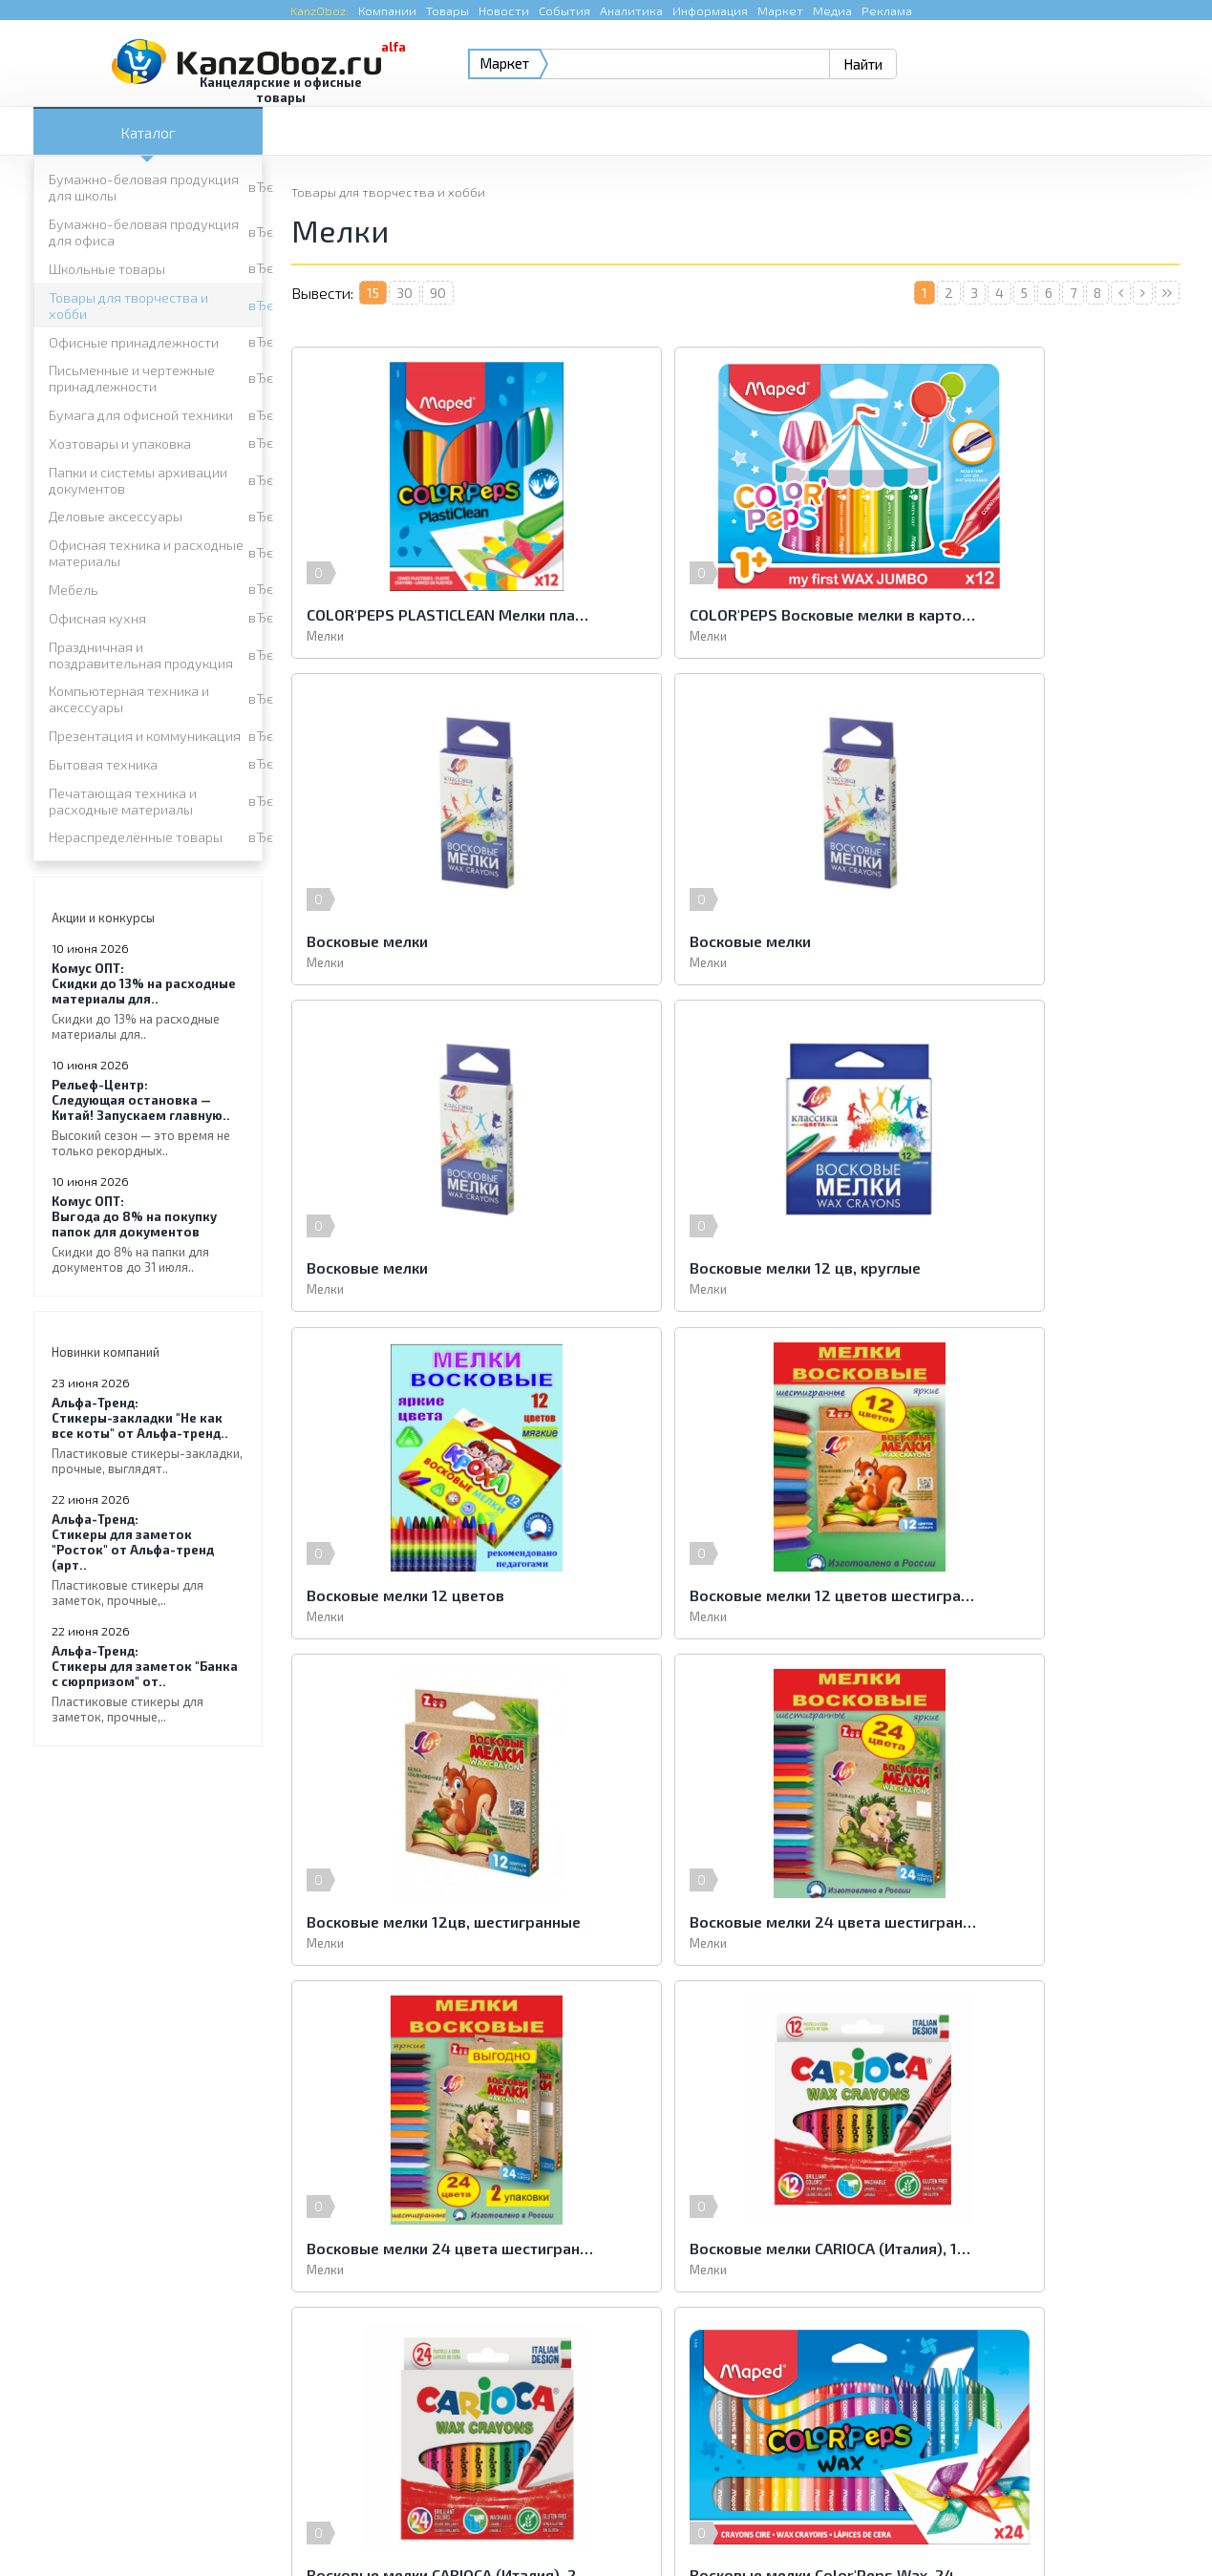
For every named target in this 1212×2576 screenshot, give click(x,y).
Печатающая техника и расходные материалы (123, 801)
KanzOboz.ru (274, 2477)
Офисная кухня (97, 618)
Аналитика (631, 10)
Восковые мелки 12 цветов (405, 1267)
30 (404, 293)
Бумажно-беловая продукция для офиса (144, 232)
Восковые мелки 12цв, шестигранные (1035, 1267)
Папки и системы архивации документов (138, 480)
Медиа (832, 10)
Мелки (325, 636)
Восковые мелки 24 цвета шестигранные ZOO (435, 1594)
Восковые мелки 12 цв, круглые (1022, 941)
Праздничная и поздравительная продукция (141, 655)
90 (438, 293)
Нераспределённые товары (136, 837)
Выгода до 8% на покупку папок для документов (148, 1234)
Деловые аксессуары (115, 516)
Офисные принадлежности (134, 342)
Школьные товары (107, 269)
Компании (387, 10)
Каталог (148, 132)
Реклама (886, 10)
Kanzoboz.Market (1127, 2390)
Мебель (73, 589)
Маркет (780, 10)
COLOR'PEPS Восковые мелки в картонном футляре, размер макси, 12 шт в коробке (734, 614)
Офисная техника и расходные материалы (146, 553)
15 (373, 293)
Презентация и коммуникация (145, 736)
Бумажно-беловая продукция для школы (144, 187)
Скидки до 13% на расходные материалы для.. (148, 1001)
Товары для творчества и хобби (128, 305)
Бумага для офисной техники (141, 415)
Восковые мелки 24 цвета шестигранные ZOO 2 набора (734, 1594)
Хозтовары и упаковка (120, 443)
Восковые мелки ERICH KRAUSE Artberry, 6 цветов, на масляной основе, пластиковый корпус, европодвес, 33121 (1035, 1920)
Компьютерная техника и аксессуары (129, 699)
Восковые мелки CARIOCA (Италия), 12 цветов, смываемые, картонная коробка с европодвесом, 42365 (1035, 1594)
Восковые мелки (968, 614)
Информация (710, 10)
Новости (503, 10)
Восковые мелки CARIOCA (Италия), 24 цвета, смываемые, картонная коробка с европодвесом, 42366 (435, 1920)
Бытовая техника (103, 764)
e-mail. (795, 2402)
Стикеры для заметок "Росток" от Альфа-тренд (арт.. (148, 1559)
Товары (447, 10)
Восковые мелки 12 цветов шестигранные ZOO (734, 1267)
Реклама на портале (529, 2523)
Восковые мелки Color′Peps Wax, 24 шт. (734, 1920)
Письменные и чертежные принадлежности (132, 378)
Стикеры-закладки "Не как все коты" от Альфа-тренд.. (148, 1435)
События (564, 10)
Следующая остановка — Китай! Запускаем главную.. (148, 1117)
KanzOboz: (319, 10)
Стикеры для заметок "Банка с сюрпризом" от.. (148, 1683)
